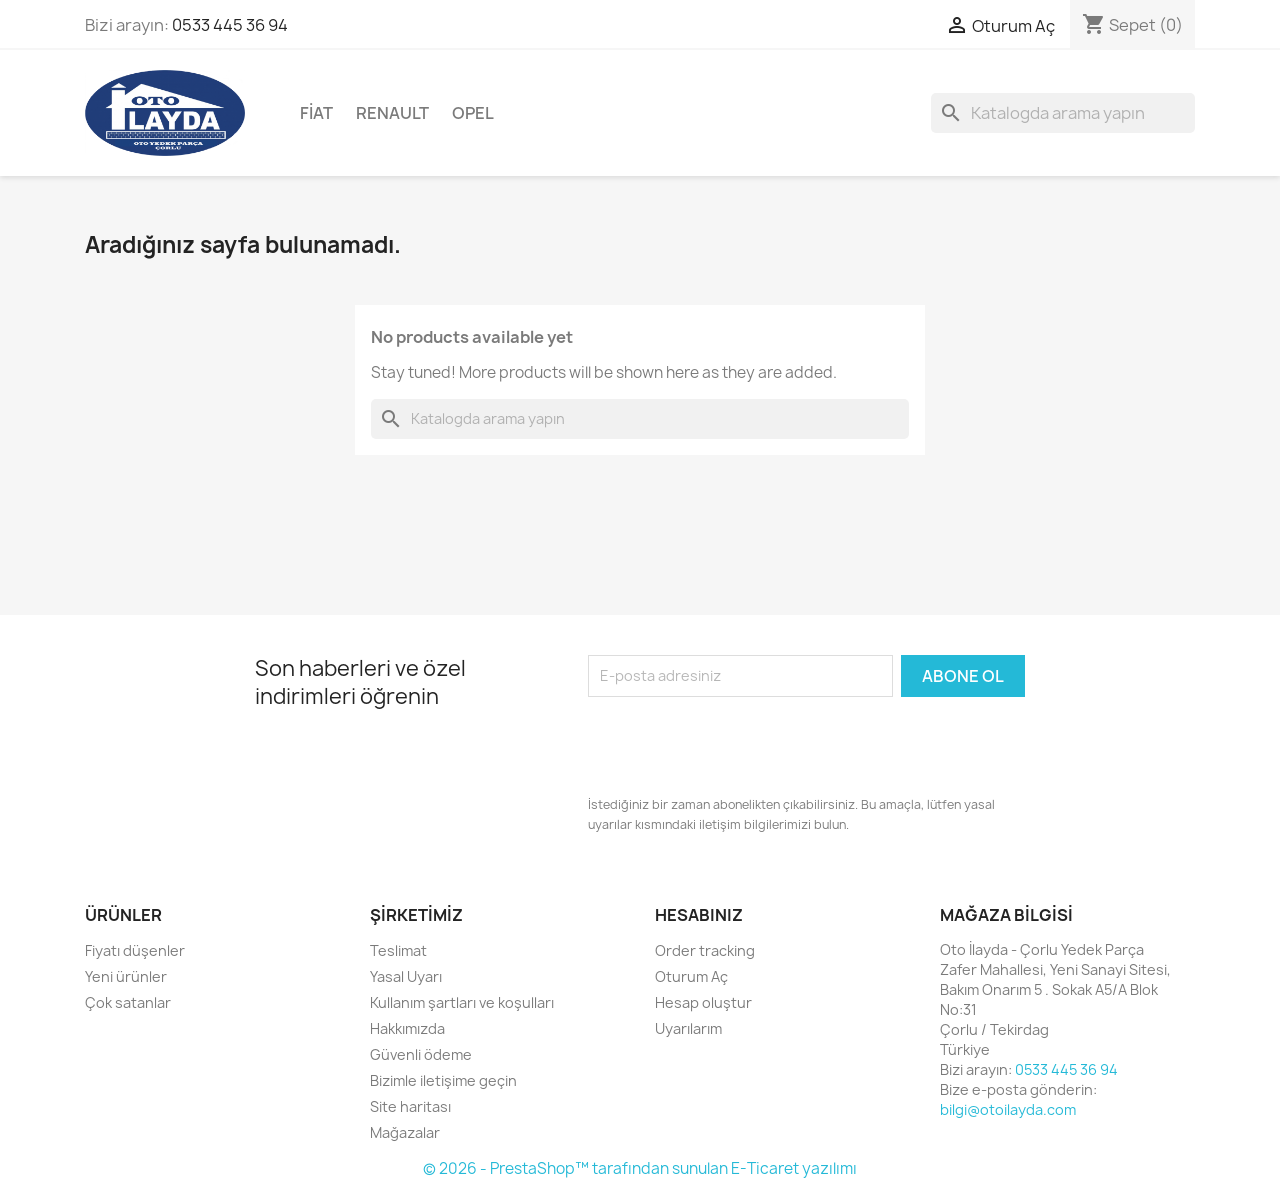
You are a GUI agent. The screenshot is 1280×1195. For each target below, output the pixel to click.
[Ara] (1063, 113)
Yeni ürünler (126, 976)
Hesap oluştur (703, 1002)
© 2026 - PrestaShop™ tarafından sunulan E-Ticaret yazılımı (640, 1168)
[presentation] (740, 746)
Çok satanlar (128, 1002)
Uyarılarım (688, 1028)
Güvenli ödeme (421, 1054)
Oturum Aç (691, 976)
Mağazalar (405, 1132)
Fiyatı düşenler (135, 950)
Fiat (316, 113)
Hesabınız (699, 915)
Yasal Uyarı (406, 976)
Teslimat (398, 950)
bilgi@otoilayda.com (1008, 1109)
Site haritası (410, 1106)
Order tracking (705, 950)
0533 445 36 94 (230, 25)
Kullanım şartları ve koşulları (462, 1002)
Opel (473, 113)
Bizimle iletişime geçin (443, 1080)
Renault (392, 113)
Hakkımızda (407, 1028)
